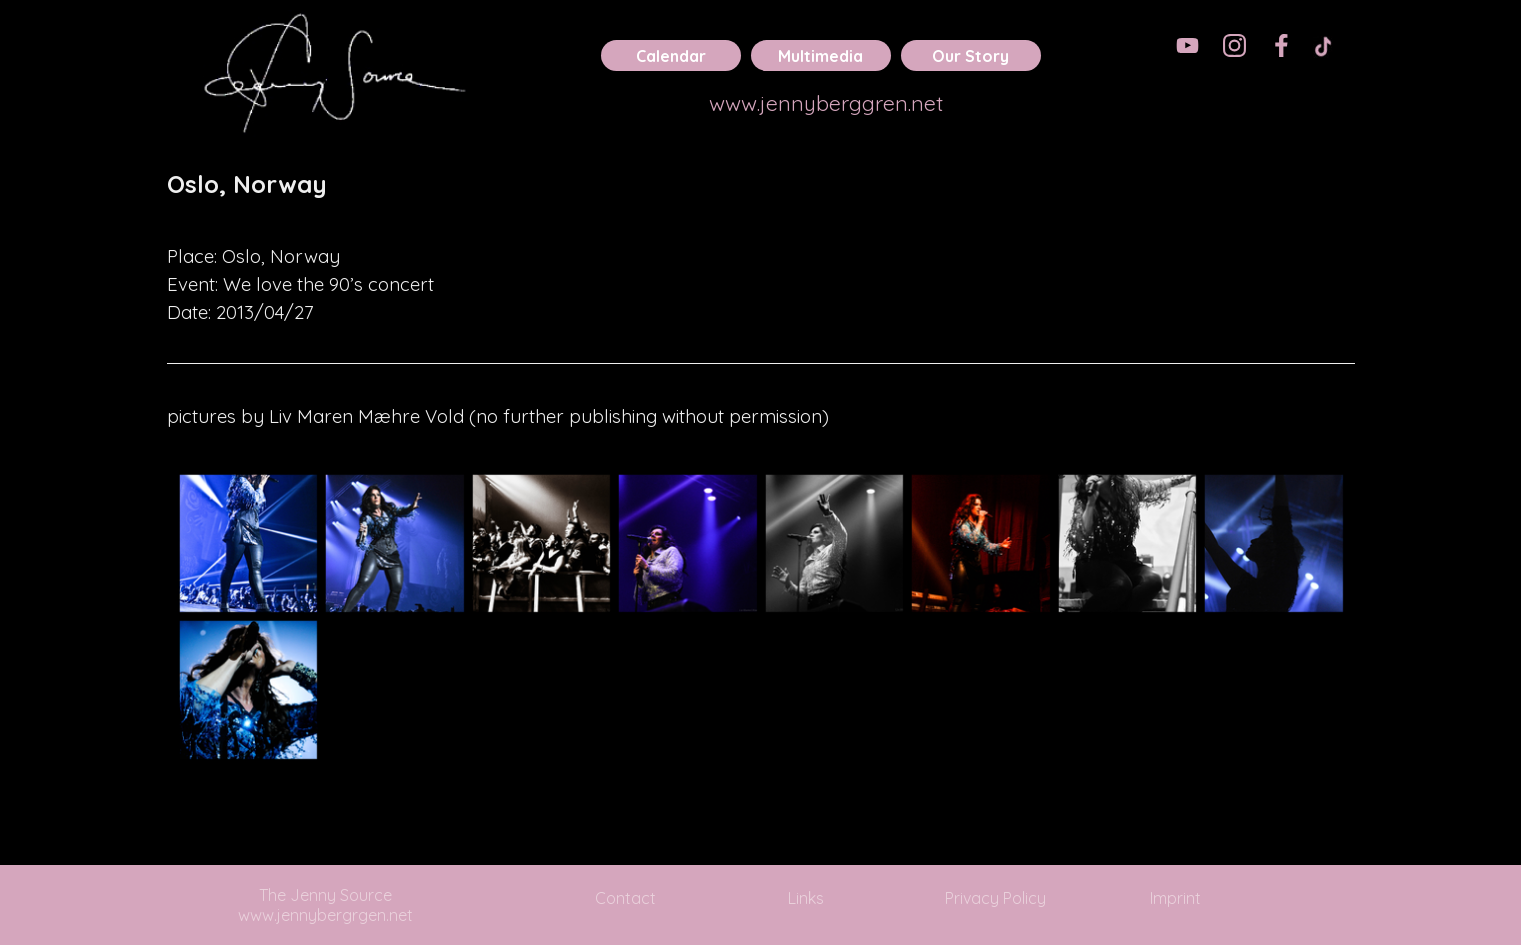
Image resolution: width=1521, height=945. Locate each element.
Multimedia (820, 56)
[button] (248, 543)
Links (806, 898)
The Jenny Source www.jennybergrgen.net (325, 905)
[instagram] (1234, 45)
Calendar (671, 56)
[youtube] (1187, 45)
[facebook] (1281, 45)
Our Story (970, 56)
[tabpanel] (761, 198)
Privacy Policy (995, 898)
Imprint (1175, 898)
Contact (625, 898)
